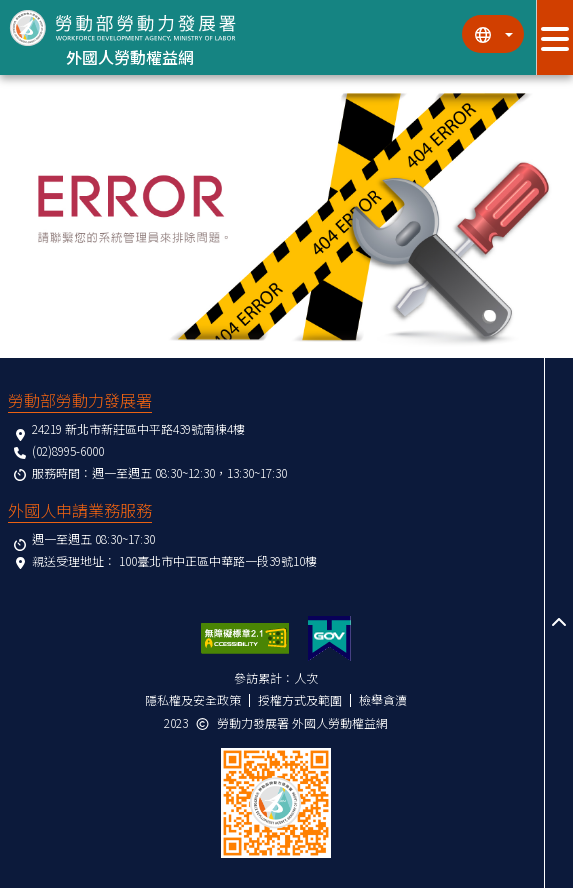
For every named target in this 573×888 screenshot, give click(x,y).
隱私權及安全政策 (193, 699)
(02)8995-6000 (68, 450)
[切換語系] (493, 34)
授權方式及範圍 (300, 699)
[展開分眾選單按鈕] (554, 37)
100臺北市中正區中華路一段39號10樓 (218, 560)
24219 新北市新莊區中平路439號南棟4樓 (138, 428)
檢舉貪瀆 (383, 699)
